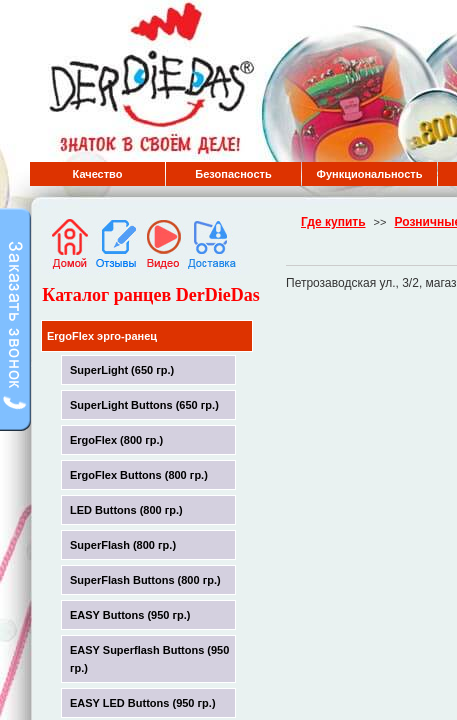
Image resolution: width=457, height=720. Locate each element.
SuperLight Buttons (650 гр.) (144, 405)
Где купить (333, 222)
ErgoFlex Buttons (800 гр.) (139, 475)
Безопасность (233, 174)
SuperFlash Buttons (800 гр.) (145, 580)
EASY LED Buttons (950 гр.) (143, 703)
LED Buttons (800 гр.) (126, 510)
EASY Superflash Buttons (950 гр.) (149, 659)
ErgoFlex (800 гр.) (116, 440)
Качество (98, 174)
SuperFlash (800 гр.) (123, 545)
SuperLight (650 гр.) (122, 370)
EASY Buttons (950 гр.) (130, 615)
